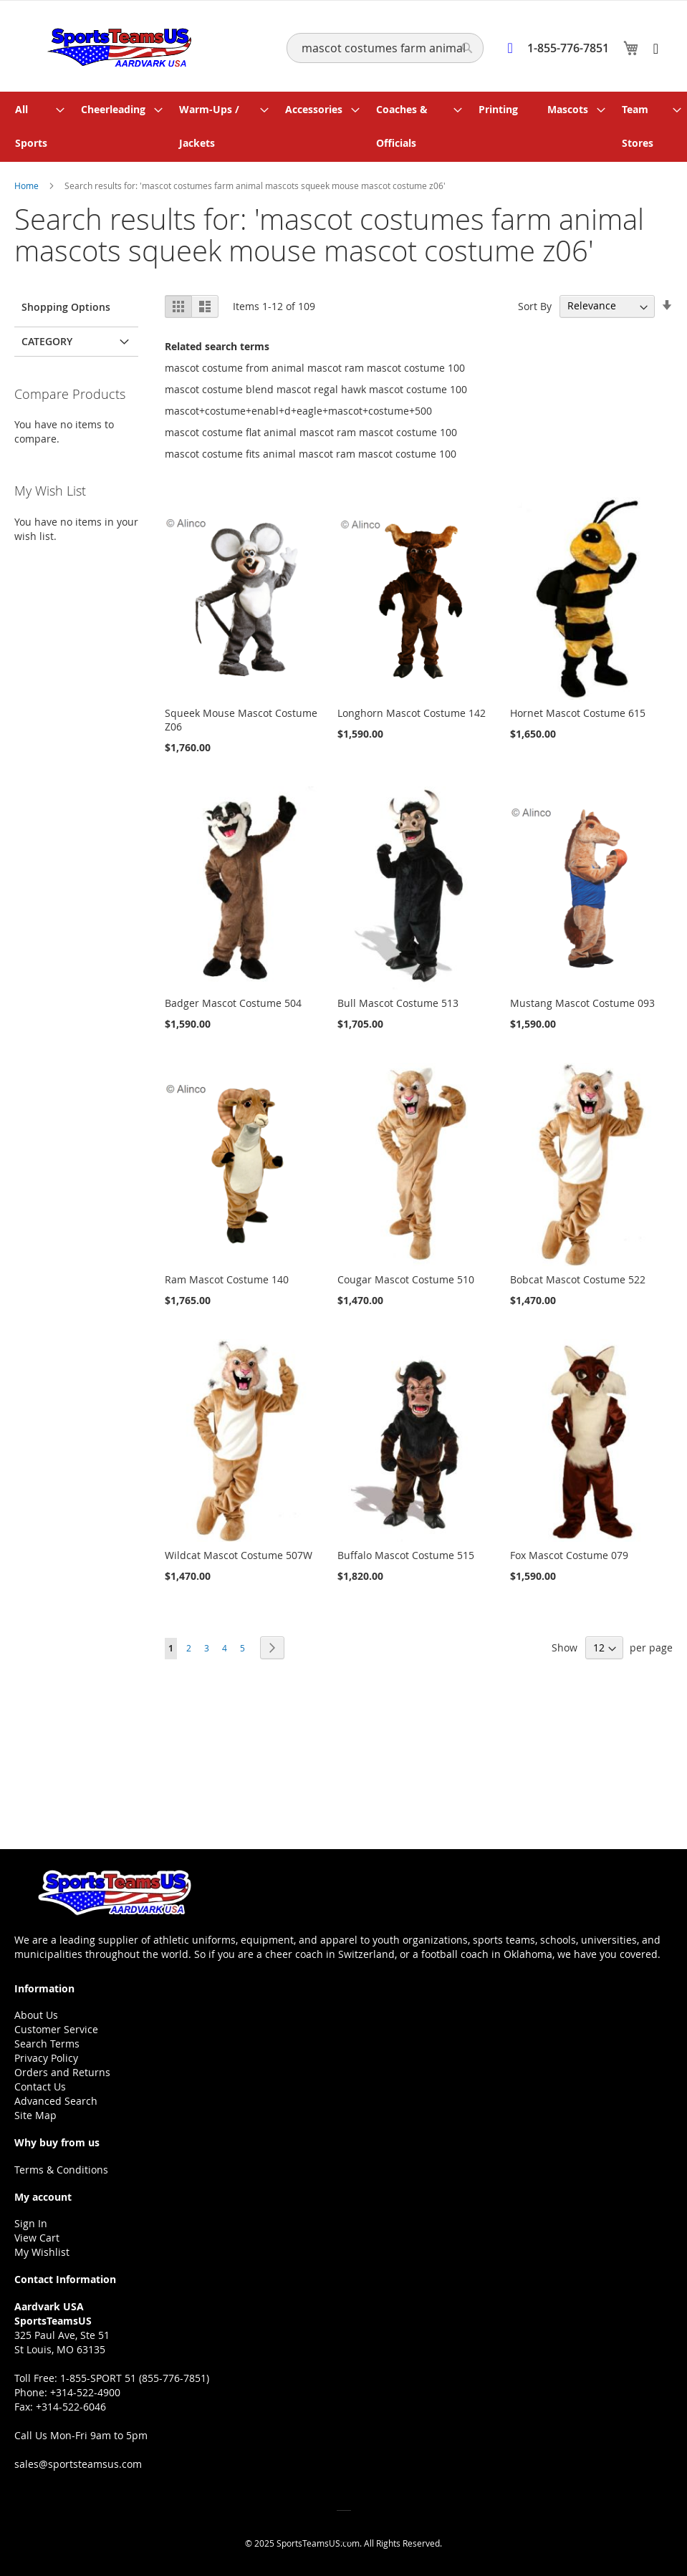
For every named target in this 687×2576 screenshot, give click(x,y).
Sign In (30, 2223)
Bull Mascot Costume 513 (397, 1001)
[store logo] (112, 45)
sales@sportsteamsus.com (78, 2464)
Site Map (35, 2115)
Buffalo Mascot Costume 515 (405, 1553)
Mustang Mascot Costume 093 (582, 1001)
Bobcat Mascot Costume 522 (577, 1276)
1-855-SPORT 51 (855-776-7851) (134, 2378)
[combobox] (385, 48)
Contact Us (40, 2086)
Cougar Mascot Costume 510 (405, 1276)
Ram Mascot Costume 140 (227, 1276)
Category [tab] (46, 338)
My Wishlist (41, 2252)
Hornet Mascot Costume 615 (577, 711)
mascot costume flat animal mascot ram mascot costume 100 (311, 429)
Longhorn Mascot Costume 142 (411, 711)
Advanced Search (55, 2101)
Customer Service (56, 2029)
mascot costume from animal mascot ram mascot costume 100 (315, 365)
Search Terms (47, 2043)
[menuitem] (36, 125)
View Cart (36, 2237)
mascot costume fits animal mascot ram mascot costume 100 (310, 451)
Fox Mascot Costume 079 (569, 1553)
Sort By (535, 303)
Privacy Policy (46, 2058)
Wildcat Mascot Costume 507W (238, 1553)
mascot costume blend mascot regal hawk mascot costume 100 (316, 386)
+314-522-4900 (85, 2392)
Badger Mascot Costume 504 (233, 1001)
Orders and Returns (62, 2072)
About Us (36, 2015)
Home (27, 182)
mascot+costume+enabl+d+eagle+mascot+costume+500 (298, 408)
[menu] (343, 125)
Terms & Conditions (61, 2169)
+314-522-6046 (71, 2406)
